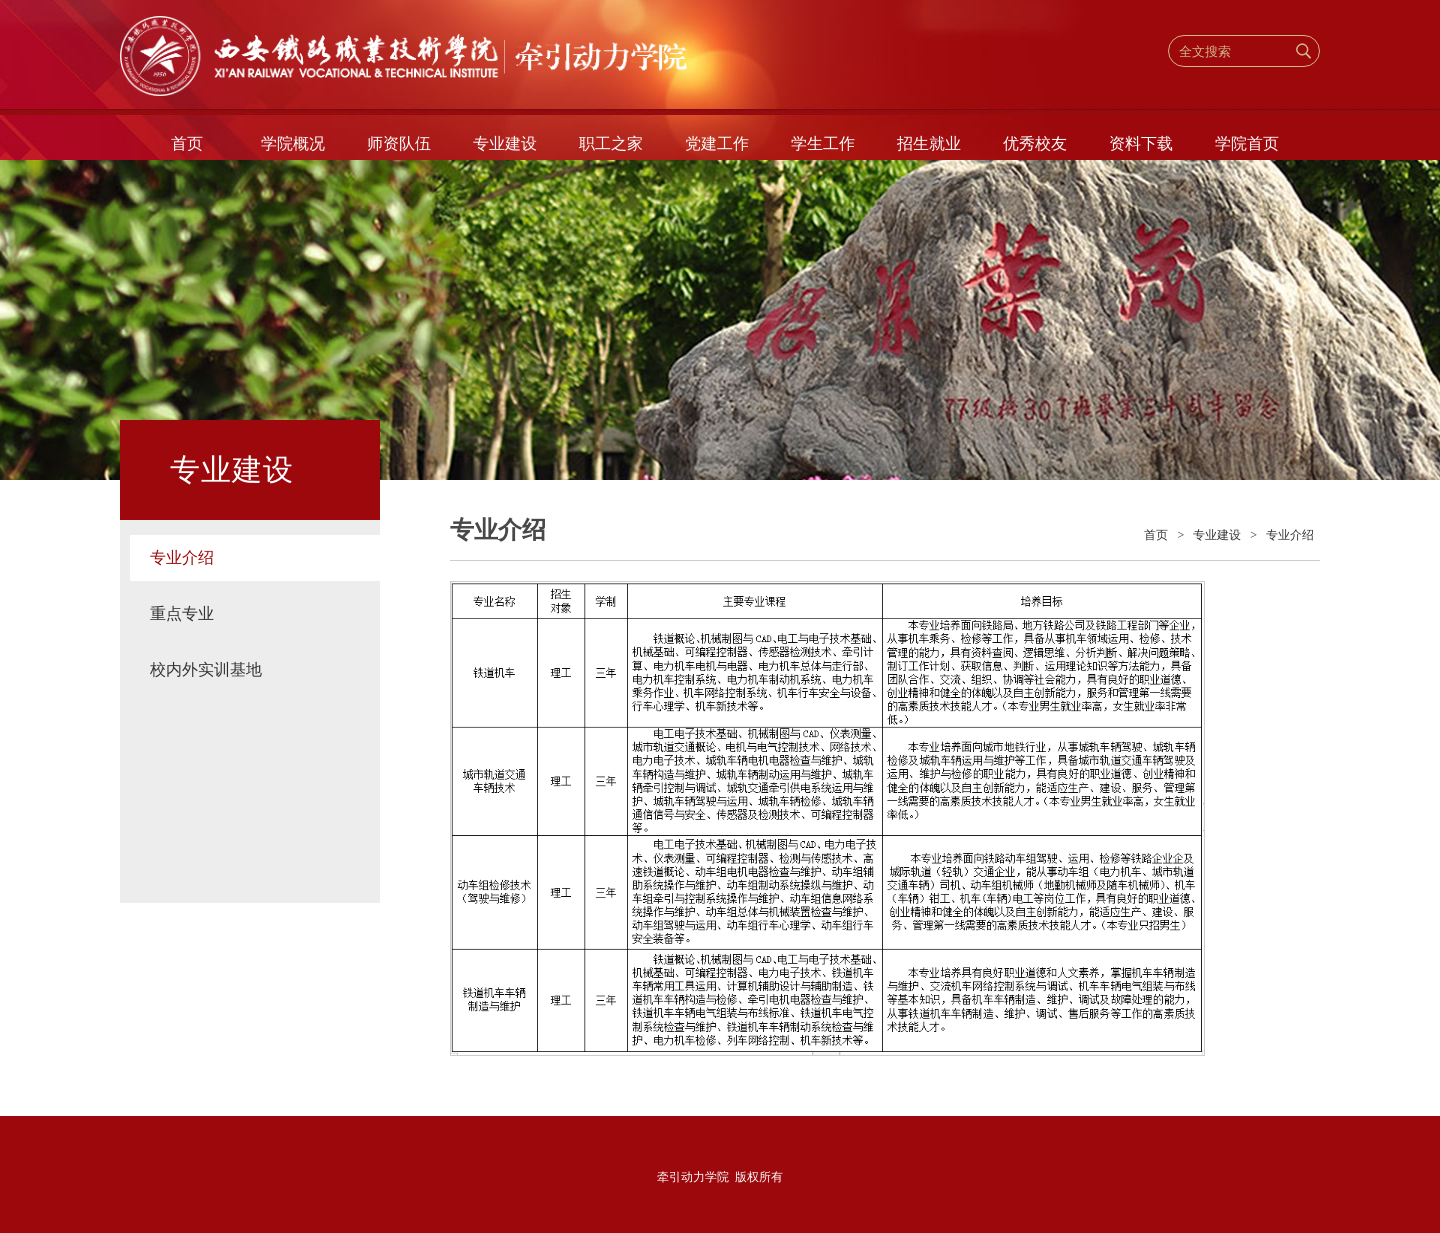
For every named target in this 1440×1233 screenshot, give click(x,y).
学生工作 (823, 143)
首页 (187, 143)
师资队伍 (399, 143)
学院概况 (293, 143)
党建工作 (717, 143)
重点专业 (182, 613)
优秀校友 (1035, 143)
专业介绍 (182, 557)
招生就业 (929, 143)
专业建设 (505, 143)
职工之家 (611, 143)
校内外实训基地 (206, 669)
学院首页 (1247, 143)
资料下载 (1141, 143)
